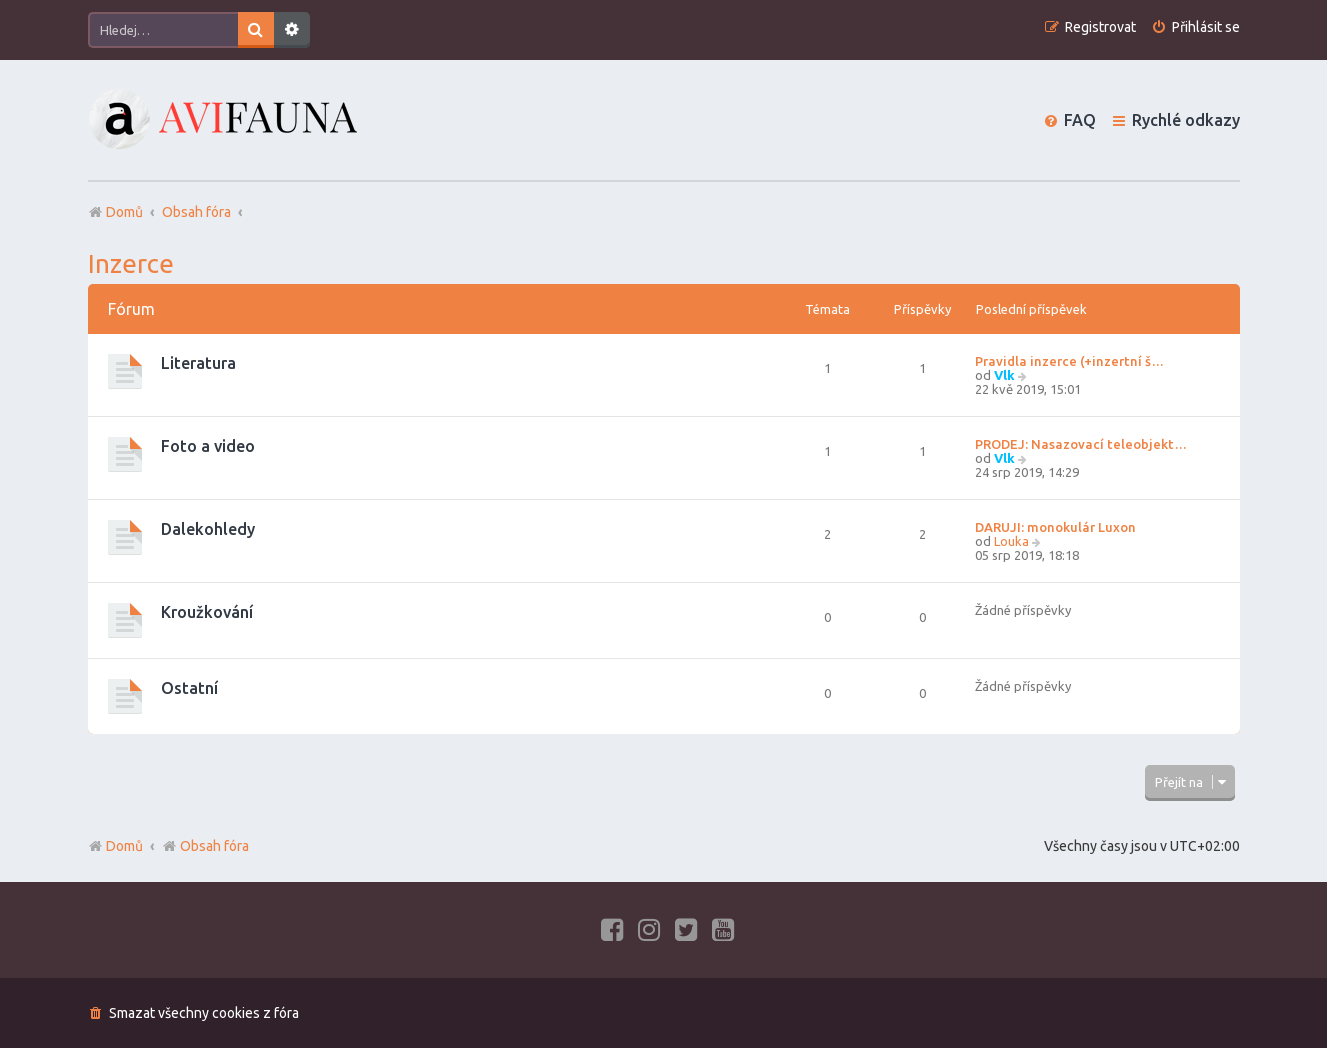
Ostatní (189, 688)
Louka (1011, 541)
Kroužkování (207, 612)
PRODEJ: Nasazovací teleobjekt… (1081, 444)
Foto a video (208, 446)
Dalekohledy (208, 529)
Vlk (1004, 375)
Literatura (198, 363)
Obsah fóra (205, 846)
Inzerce (131, 263)
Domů (124, 846)
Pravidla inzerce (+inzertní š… (1069, 361)
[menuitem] (1195, 27)
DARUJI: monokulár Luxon (1055, 527)
